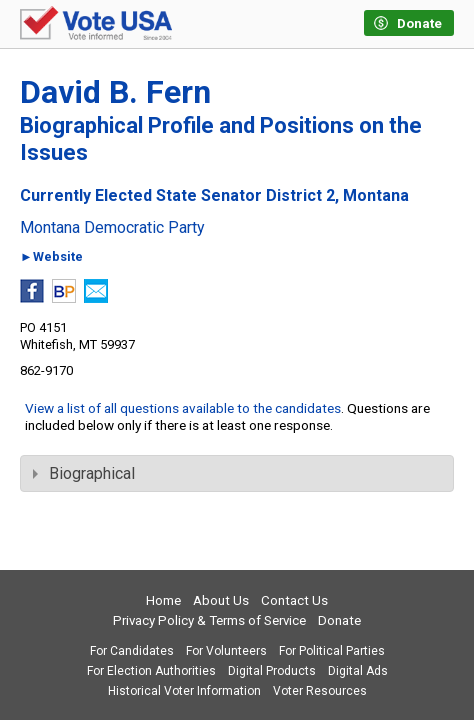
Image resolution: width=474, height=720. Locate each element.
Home (163, 600)
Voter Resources (320, 691)
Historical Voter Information (184, 691)
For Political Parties (332, 651)
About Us (221, 600)
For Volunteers (226, 651)
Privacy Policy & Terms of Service (209, 620)
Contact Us (294, 600)
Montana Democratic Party (112, 228)
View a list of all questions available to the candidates (183, 408)
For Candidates (132, 651)
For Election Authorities (151, 671)
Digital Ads (358, 671)
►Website (51, 257)
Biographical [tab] (84, 473)
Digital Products (272, 671)
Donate (339, 620)
